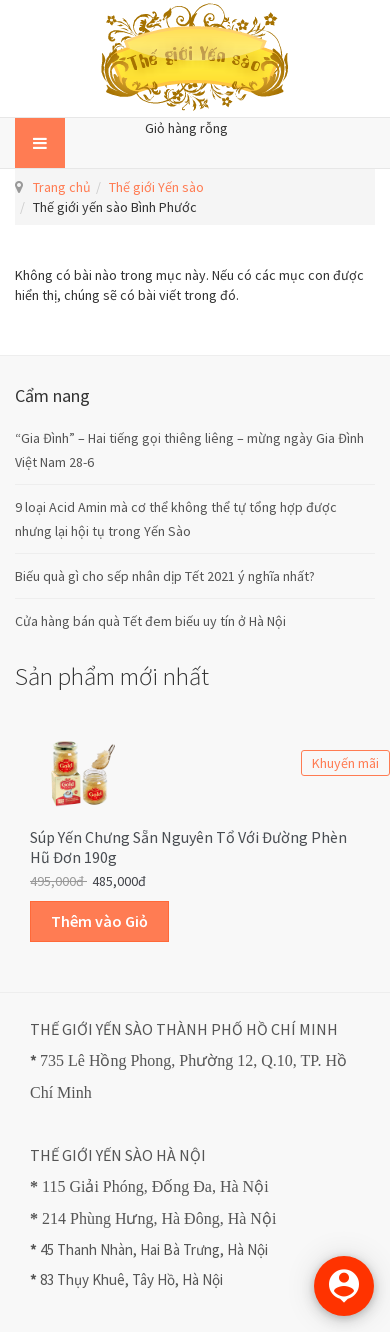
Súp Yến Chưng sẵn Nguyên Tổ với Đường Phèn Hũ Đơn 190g (188, 847)
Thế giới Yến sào (156, 187)
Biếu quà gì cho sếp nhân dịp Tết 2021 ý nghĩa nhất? (165, 576)
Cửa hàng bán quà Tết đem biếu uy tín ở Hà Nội (150, 621)
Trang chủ (62, 187)
